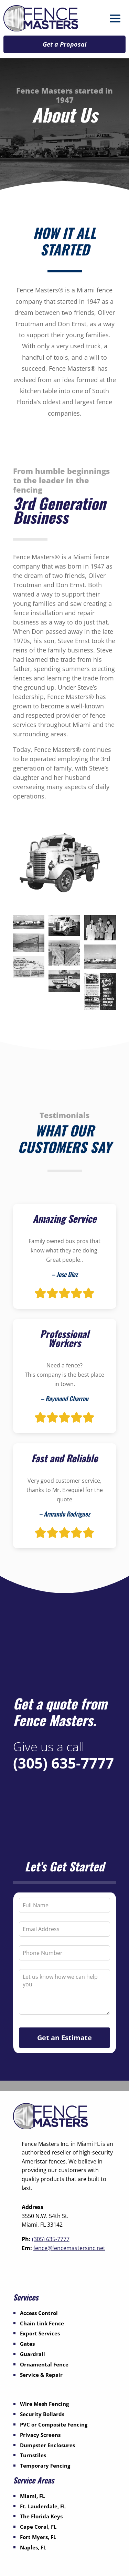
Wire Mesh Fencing (44, 2403)
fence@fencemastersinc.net (69, 2248)
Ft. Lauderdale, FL (43, 2506)
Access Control (39, 2312)
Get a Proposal (64, 44)
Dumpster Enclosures (47, 2445)
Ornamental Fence (44, 2364)
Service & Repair (41, 2374)
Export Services (40, 2333)
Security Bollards (42, 2414)
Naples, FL (33, 2547)
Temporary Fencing (45, 2465)
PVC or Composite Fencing (53, 2424)
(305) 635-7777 (63, 1763)
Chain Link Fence (42, 2323)
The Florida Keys (41, 2516)
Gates (27, 2343)
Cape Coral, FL (38, 2526)
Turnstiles (33, 2455)
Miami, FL (32, 2495)
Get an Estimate (64, 2037)
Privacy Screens (40, 2434)
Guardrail (32, 2354)
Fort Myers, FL (38, 2537)
